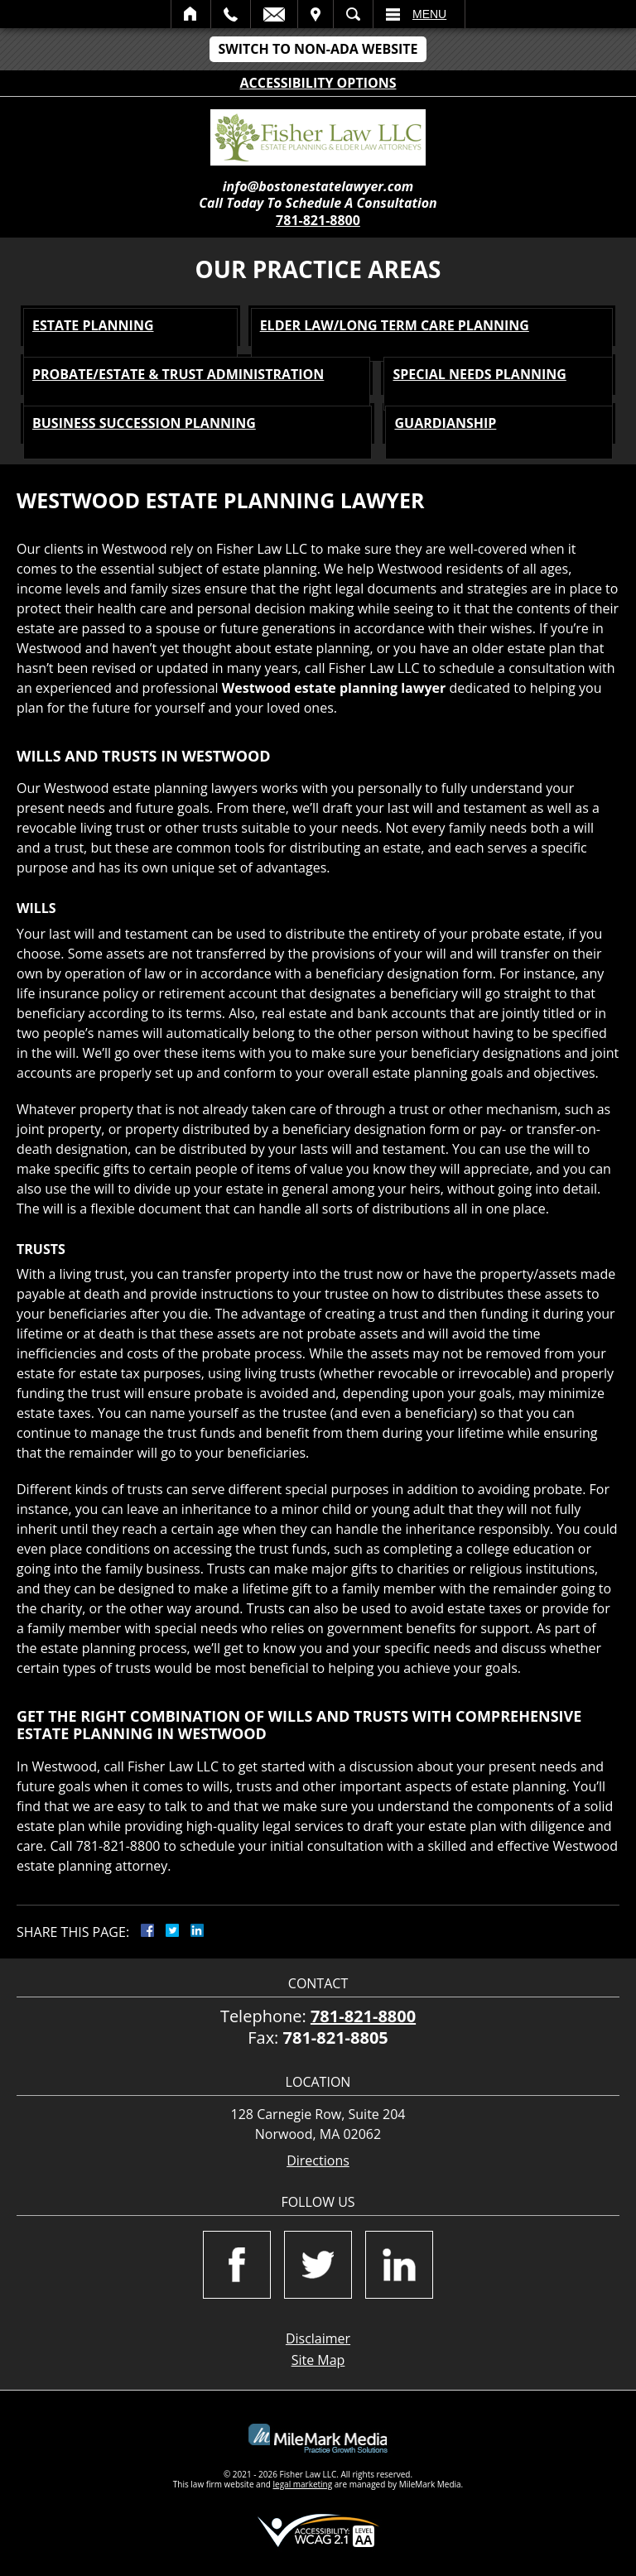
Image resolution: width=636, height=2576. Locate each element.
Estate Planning (93, 325)
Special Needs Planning (479, 374)
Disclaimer (318, 2338)
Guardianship (445, 423)
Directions (318, 2161)
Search (353, 14)
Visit (315, 14)
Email (274, 14)
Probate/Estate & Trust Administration (178, 374)
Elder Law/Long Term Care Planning (394, 325)
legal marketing (303, 2484)
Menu (429, 14)
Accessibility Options (318, 83)
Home (190, 14)
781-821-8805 (335, 2037)
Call (230, 14)
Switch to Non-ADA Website (317, 49)
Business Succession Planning (144, 423)
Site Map (318, 2360)
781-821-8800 (318, 220)
